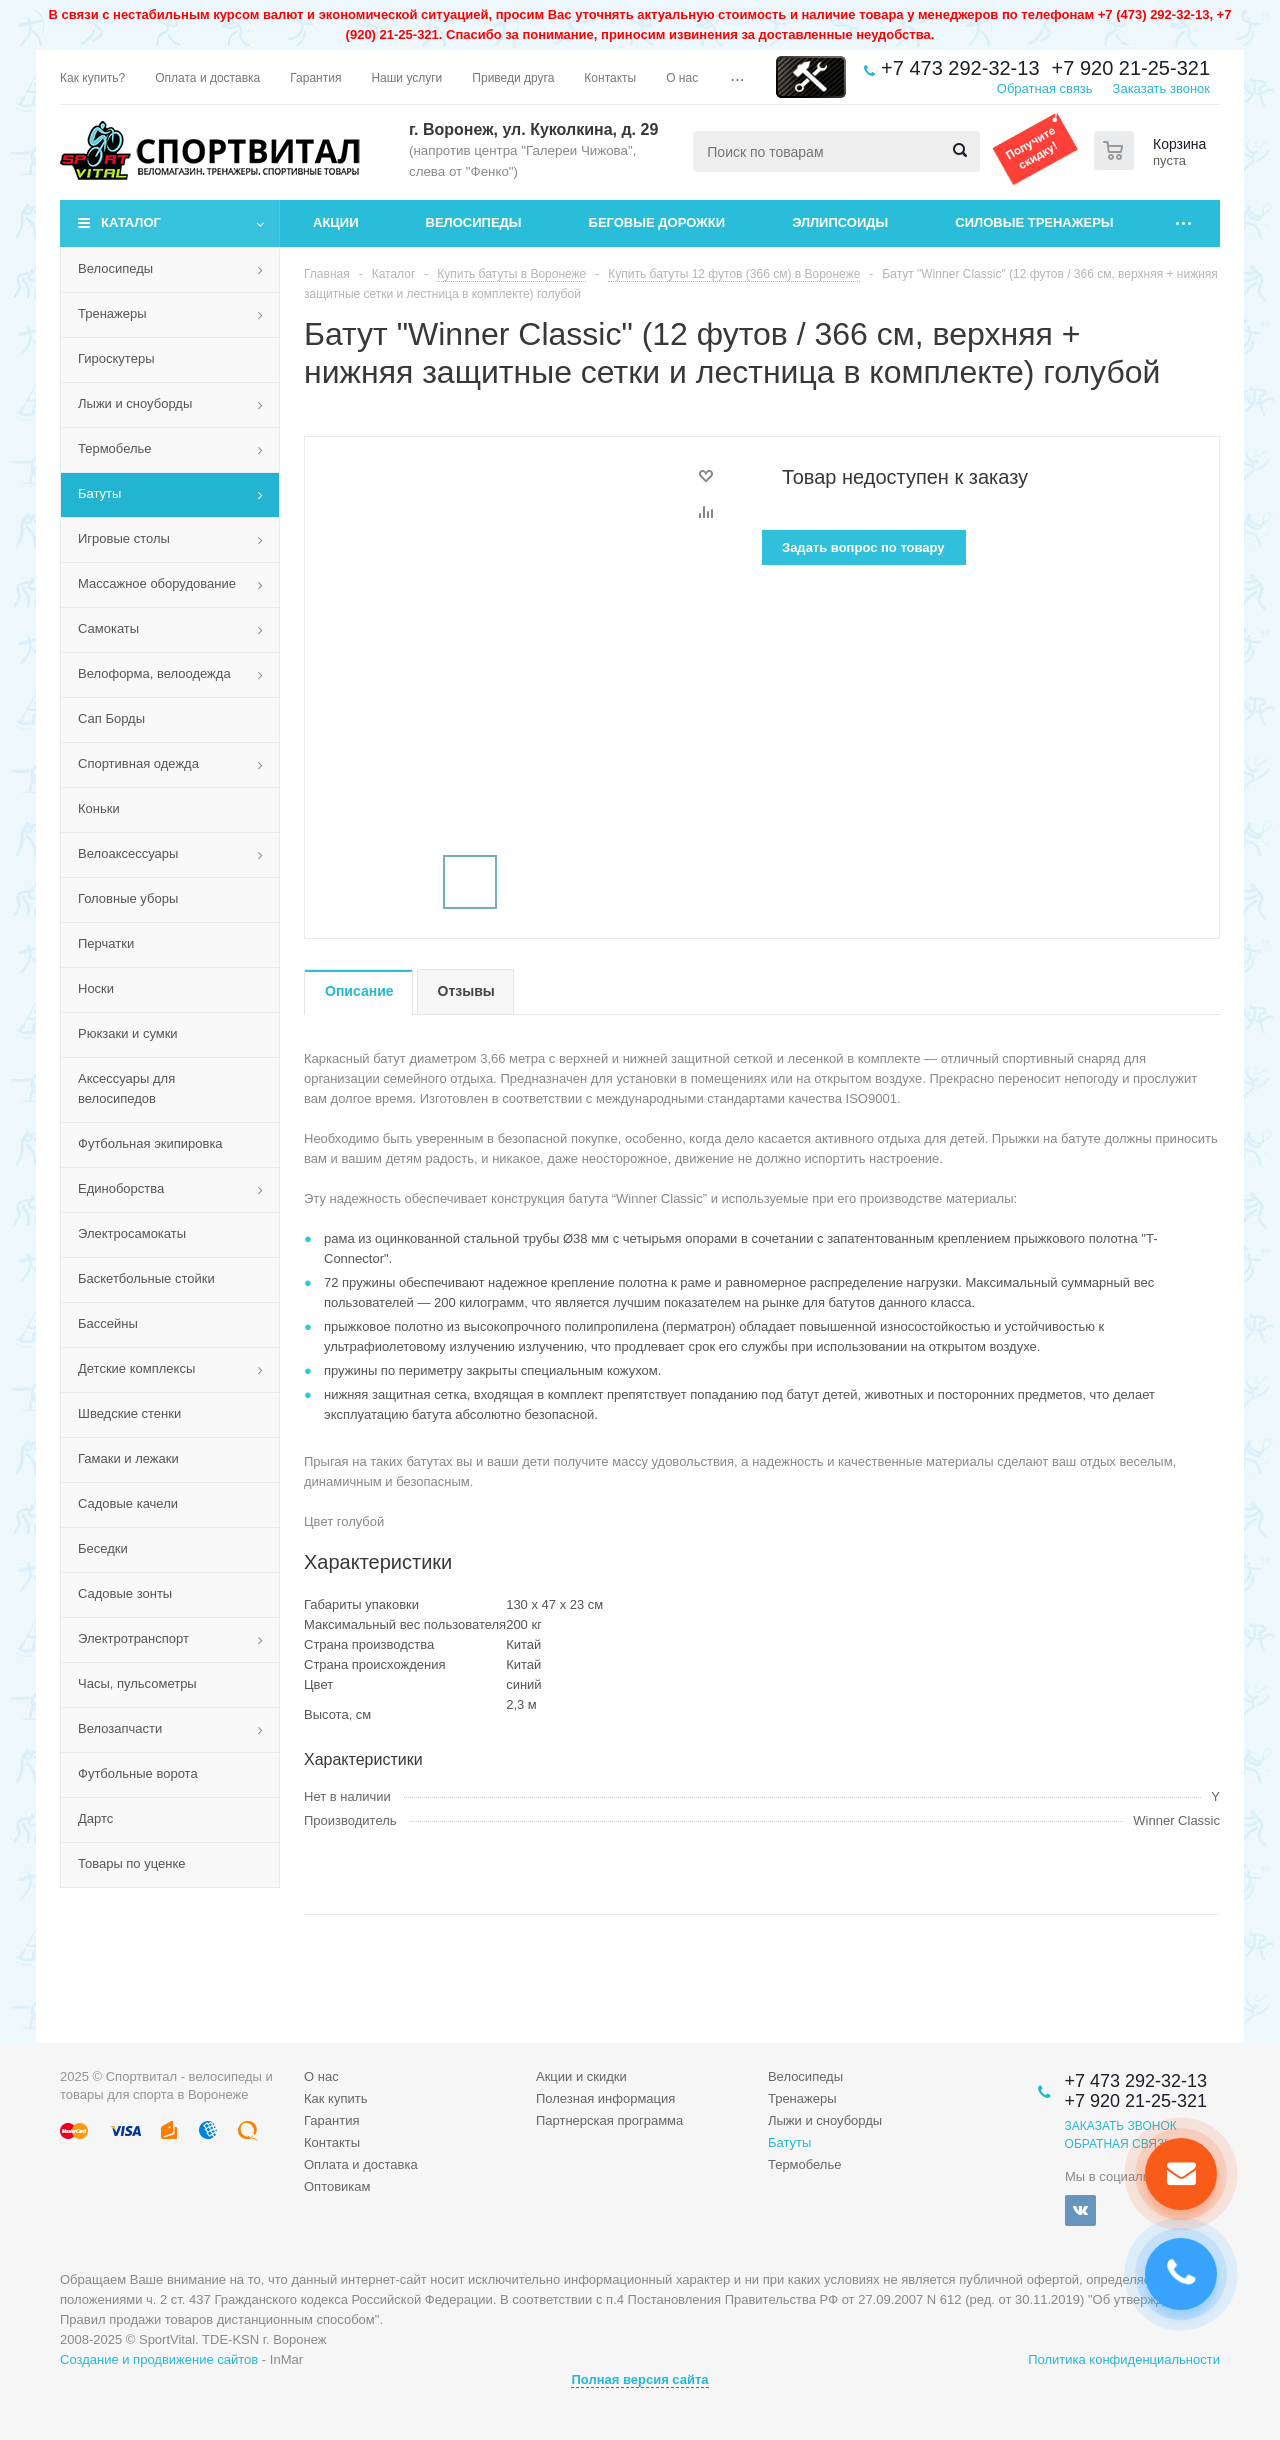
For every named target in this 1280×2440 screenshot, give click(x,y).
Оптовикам (337, 2186)
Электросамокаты (132, 1233)
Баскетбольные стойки (146, 1278)
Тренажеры (112, 313)
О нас (321, 2076)
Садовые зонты (125, 1593)
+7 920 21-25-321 (1131, 68)
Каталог (131, 222)
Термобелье (115, 448)
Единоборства (121, 1188)
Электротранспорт (133, 1638)
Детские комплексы (136, 1368)
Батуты (99, 493)
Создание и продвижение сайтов (159, 2359)
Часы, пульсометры (137, 1683)
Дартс (95, 1818)
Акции (336, 222)
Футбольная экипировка (150, 1143)
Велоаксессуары (128, 853)
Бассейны (108, 1323)
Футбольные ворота (138, 1773)
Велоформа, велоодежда (154, 673)
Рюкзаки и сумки (128, 1033)
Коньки (99, 808)
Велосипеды (474, 222)
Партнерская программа (609, 2120)
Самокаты (108, 628)
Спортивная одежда (138, 763)
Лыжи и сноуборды (135, 403)
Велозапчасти (120, 1728)
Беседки (103, 1548)
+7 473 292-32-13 (960, 68)
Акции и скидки (581, 2076)
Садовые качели (128, 1503)
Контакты (332, 2142)
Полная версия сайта (639, 2379)
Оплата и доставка (361, 2164)
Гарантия (331, 2120)
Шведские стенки (129, 1413)
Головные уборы (128, 898)
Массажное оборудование (157, 583)
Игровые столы (124, 538)
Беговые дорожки (657, 222)
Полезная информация (605, 2098)
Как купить (335, 2098)
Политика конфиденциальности (1124, 2359)
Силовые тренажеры (1034, 222)
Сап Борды (111, 718)
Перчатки (106, 943)
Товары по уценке (132, 1863)
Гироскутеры (116, 358)
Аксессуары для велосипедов (126, 1088)
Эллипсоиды (840, 222)
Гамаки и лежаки (128, 1458)
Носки (96, 988)
